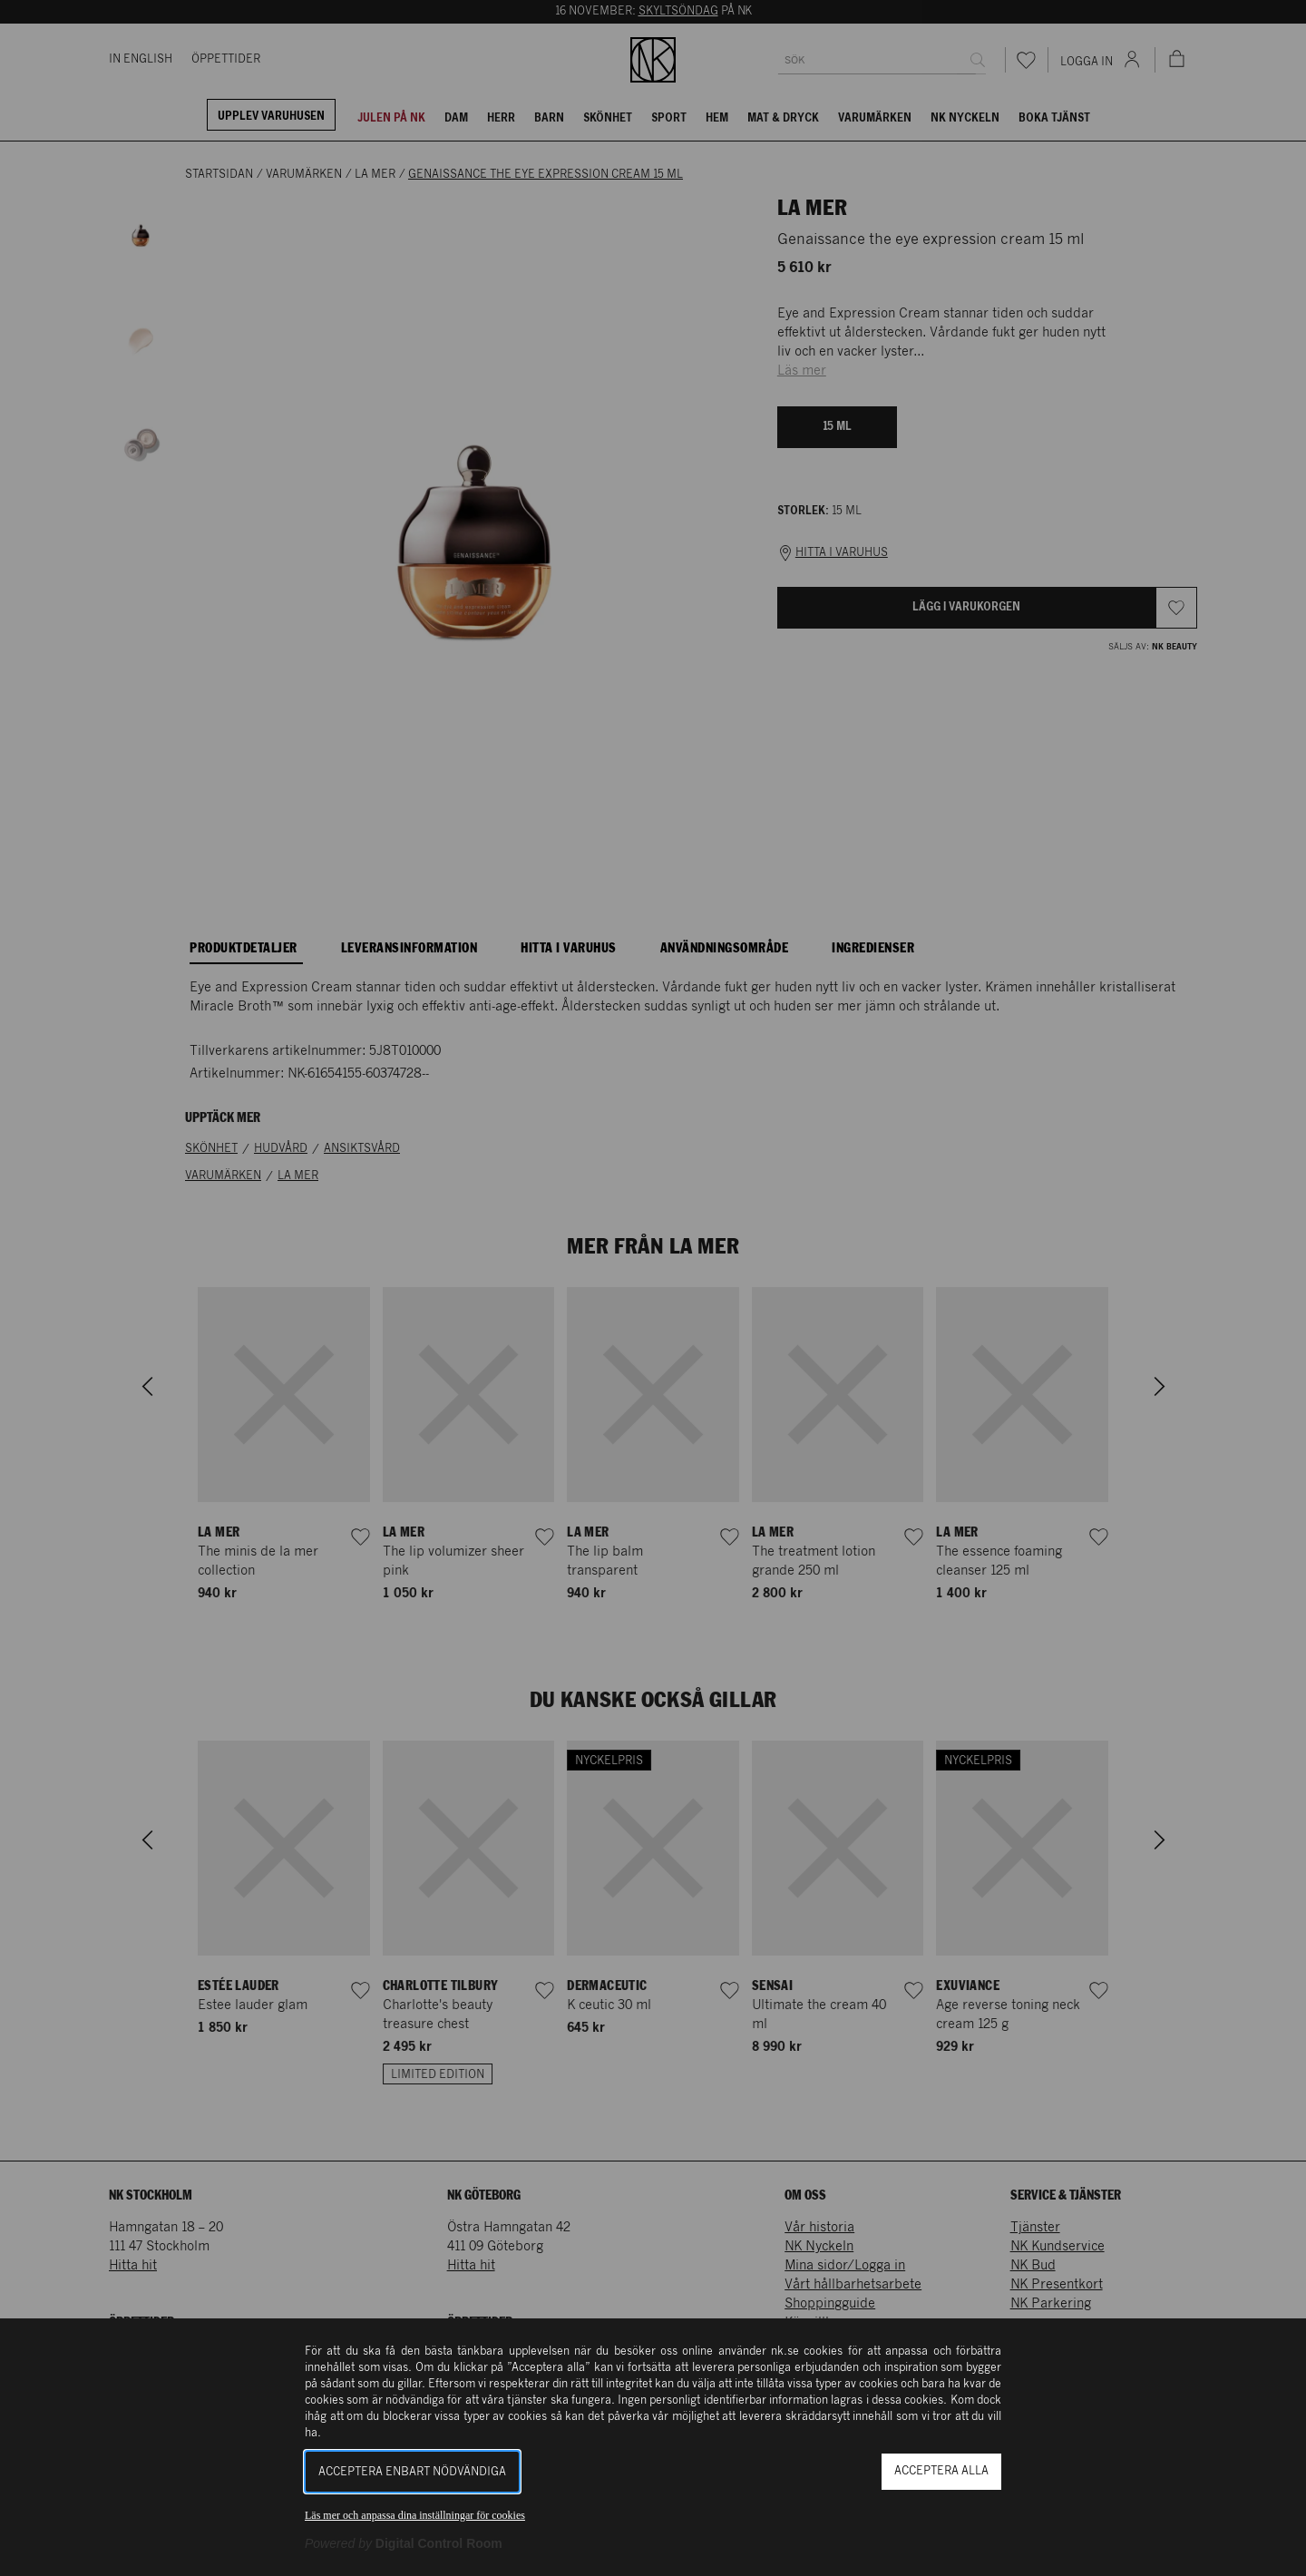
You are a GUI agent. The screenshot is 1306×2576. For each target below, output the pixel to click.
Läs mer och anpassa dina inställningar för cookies (415, 2515)
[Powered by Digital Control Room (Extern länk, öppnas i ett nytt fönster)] (403, 2543)
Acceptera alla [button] (941, 2471)
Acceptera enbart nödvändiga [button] (412, 2472)
